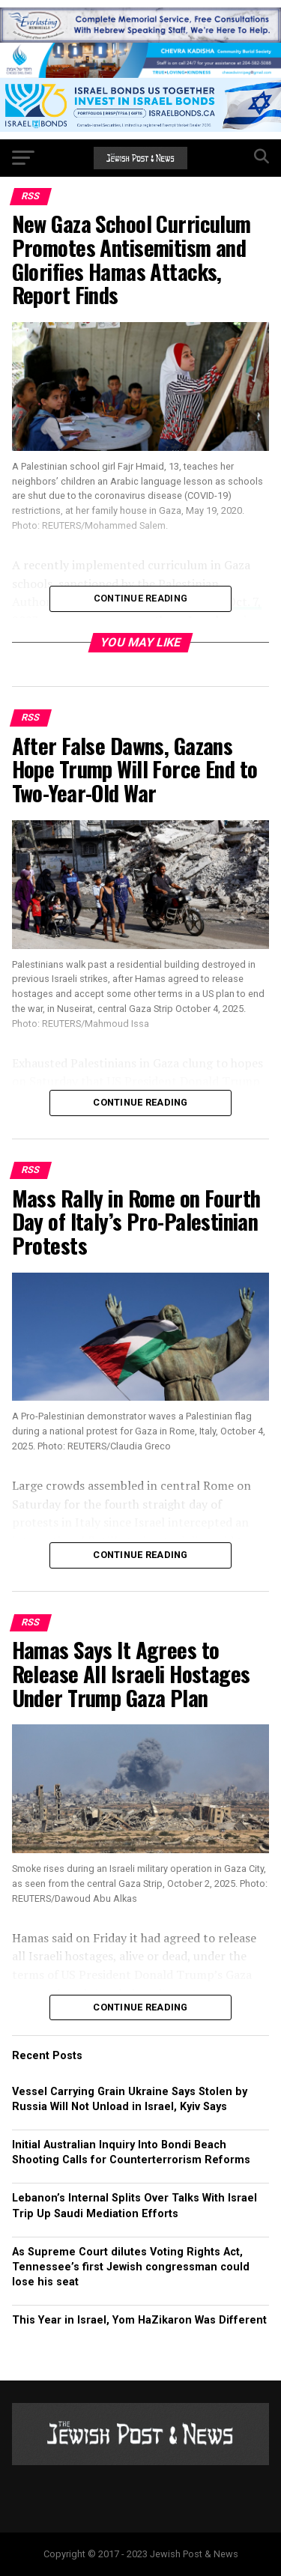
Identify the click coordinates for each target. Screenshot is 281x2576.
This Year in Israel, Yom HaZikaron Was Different (139, 2320)
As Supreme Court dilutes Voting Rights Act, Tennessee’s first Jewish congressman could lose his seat (131, 2267)
